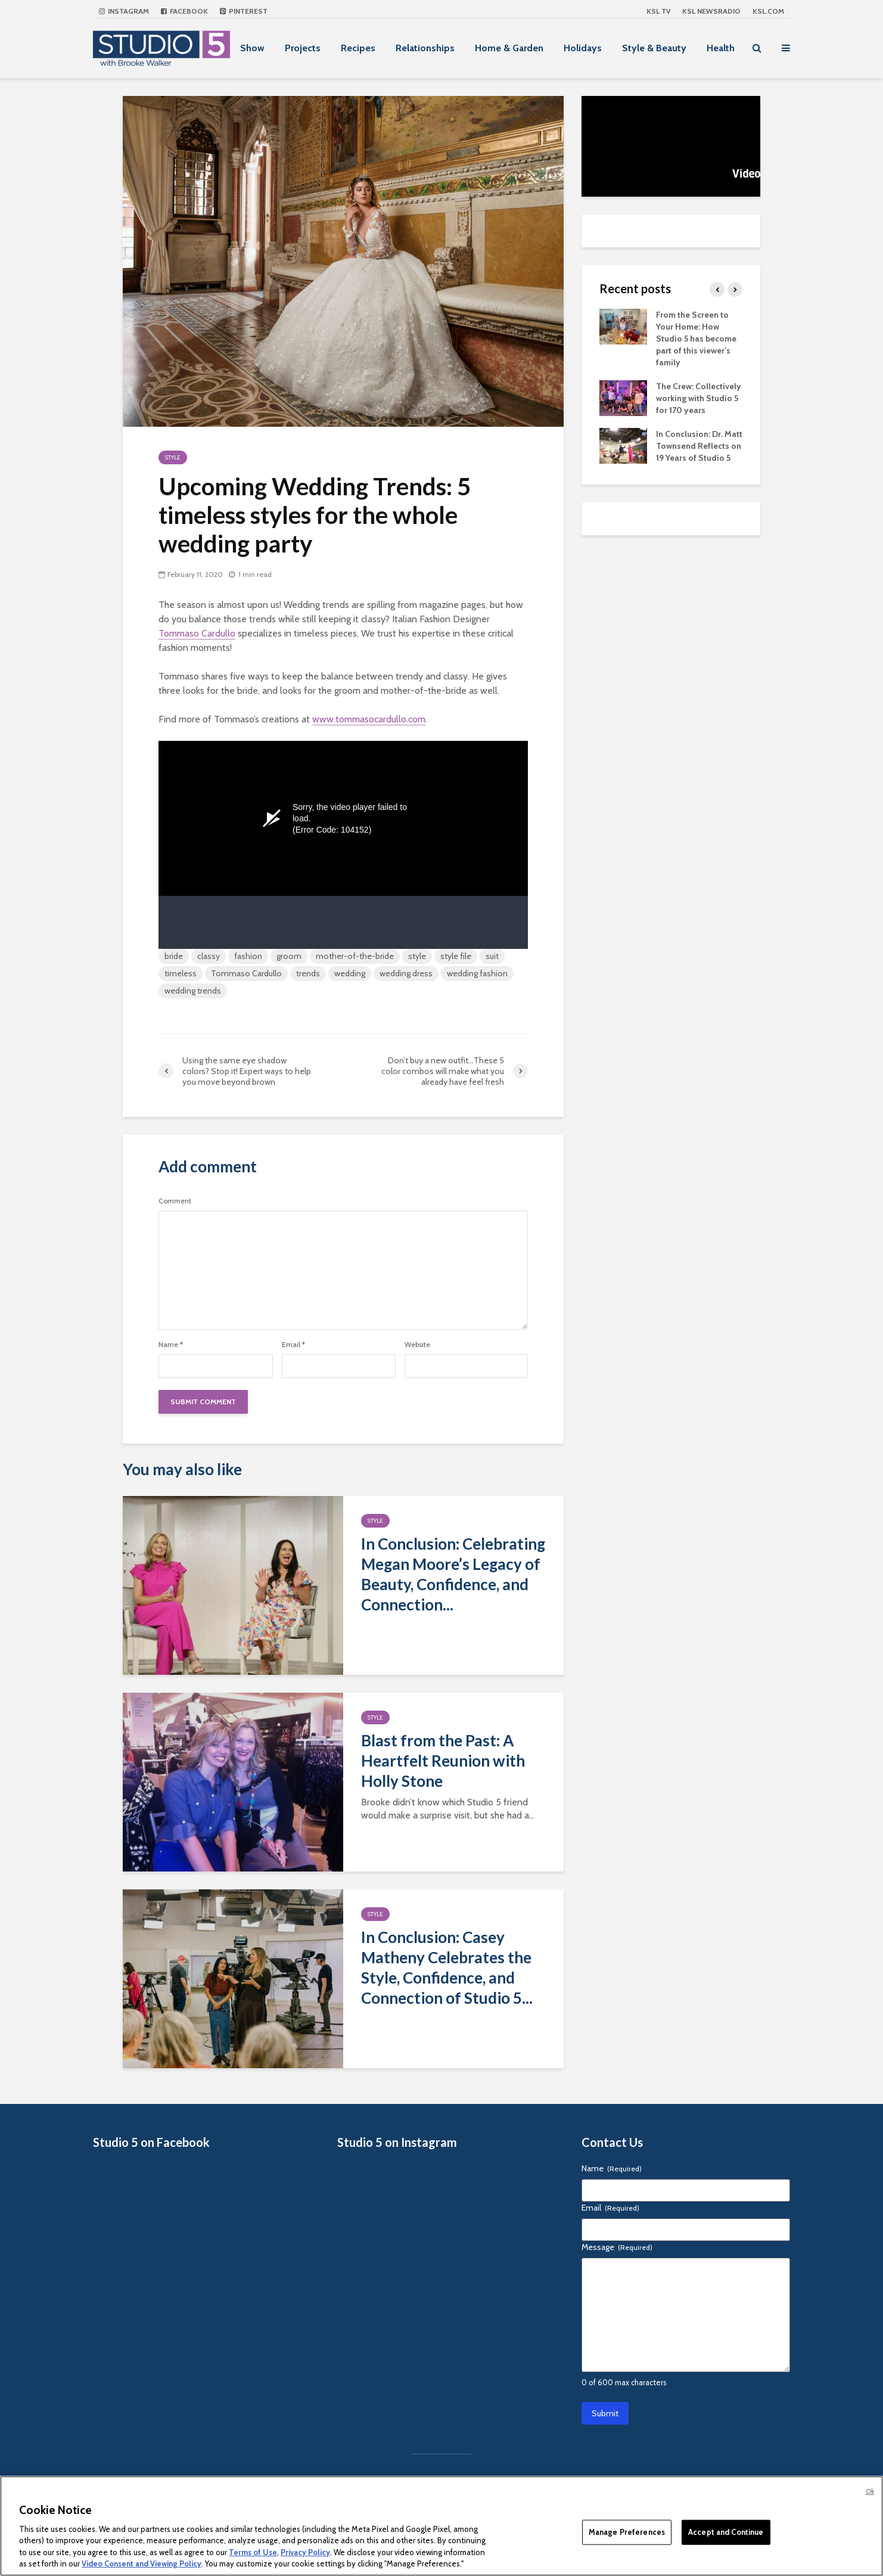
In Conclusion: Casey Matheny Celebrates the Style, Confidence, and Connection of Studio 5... (447, 1967)
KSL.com (768, 11)
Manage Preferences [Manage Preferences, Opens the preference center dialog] (627, 2532)
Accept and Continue (725, 2532)
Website (417, 1344)
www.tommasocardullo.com (368, 719)
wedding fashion (477, 973)
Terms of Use (253, 2552)
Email (293, 1344)
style (417, 956)
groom (288, 956)
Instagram (124, 11)
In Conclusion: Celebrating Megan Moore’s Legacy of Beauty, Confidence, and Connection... (453, 1574)
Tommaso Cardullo (196, 633)
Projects (303, 48)
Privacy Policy (305, 2552)
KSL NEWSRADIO (711, 11)
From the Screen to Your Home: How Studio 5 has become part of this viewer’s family (696, 338)
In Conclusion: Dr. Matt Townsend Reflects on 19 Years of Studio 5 (699, 446)
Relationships (425, 48)
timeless (180, 973)
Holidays (583, 48)
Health (721, 48)
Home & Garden (509, 48)
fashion (248, 956)
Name (170, 1344)
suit (492, 956)
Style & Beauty (654, 48)
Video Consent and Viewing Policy (141, 2563)
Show (252, 48)
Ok (870, 2491)
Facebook (184, 11)
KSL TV (658, 11)
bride (173, 956)
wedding (349, 973)
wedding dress (406, 973)
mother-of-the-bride (355, 956)
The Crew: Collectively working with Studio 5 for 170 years (698, 398)
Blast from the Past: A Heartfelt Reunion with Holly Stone (443, 1760)
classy (208, 956)
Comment (174, 1201)
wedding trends (192, 990)
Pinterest (244, 11)
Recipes (358, 48)
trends (308, 973)
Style (173, 457)
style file (455, 956)
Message (617, 2247)
